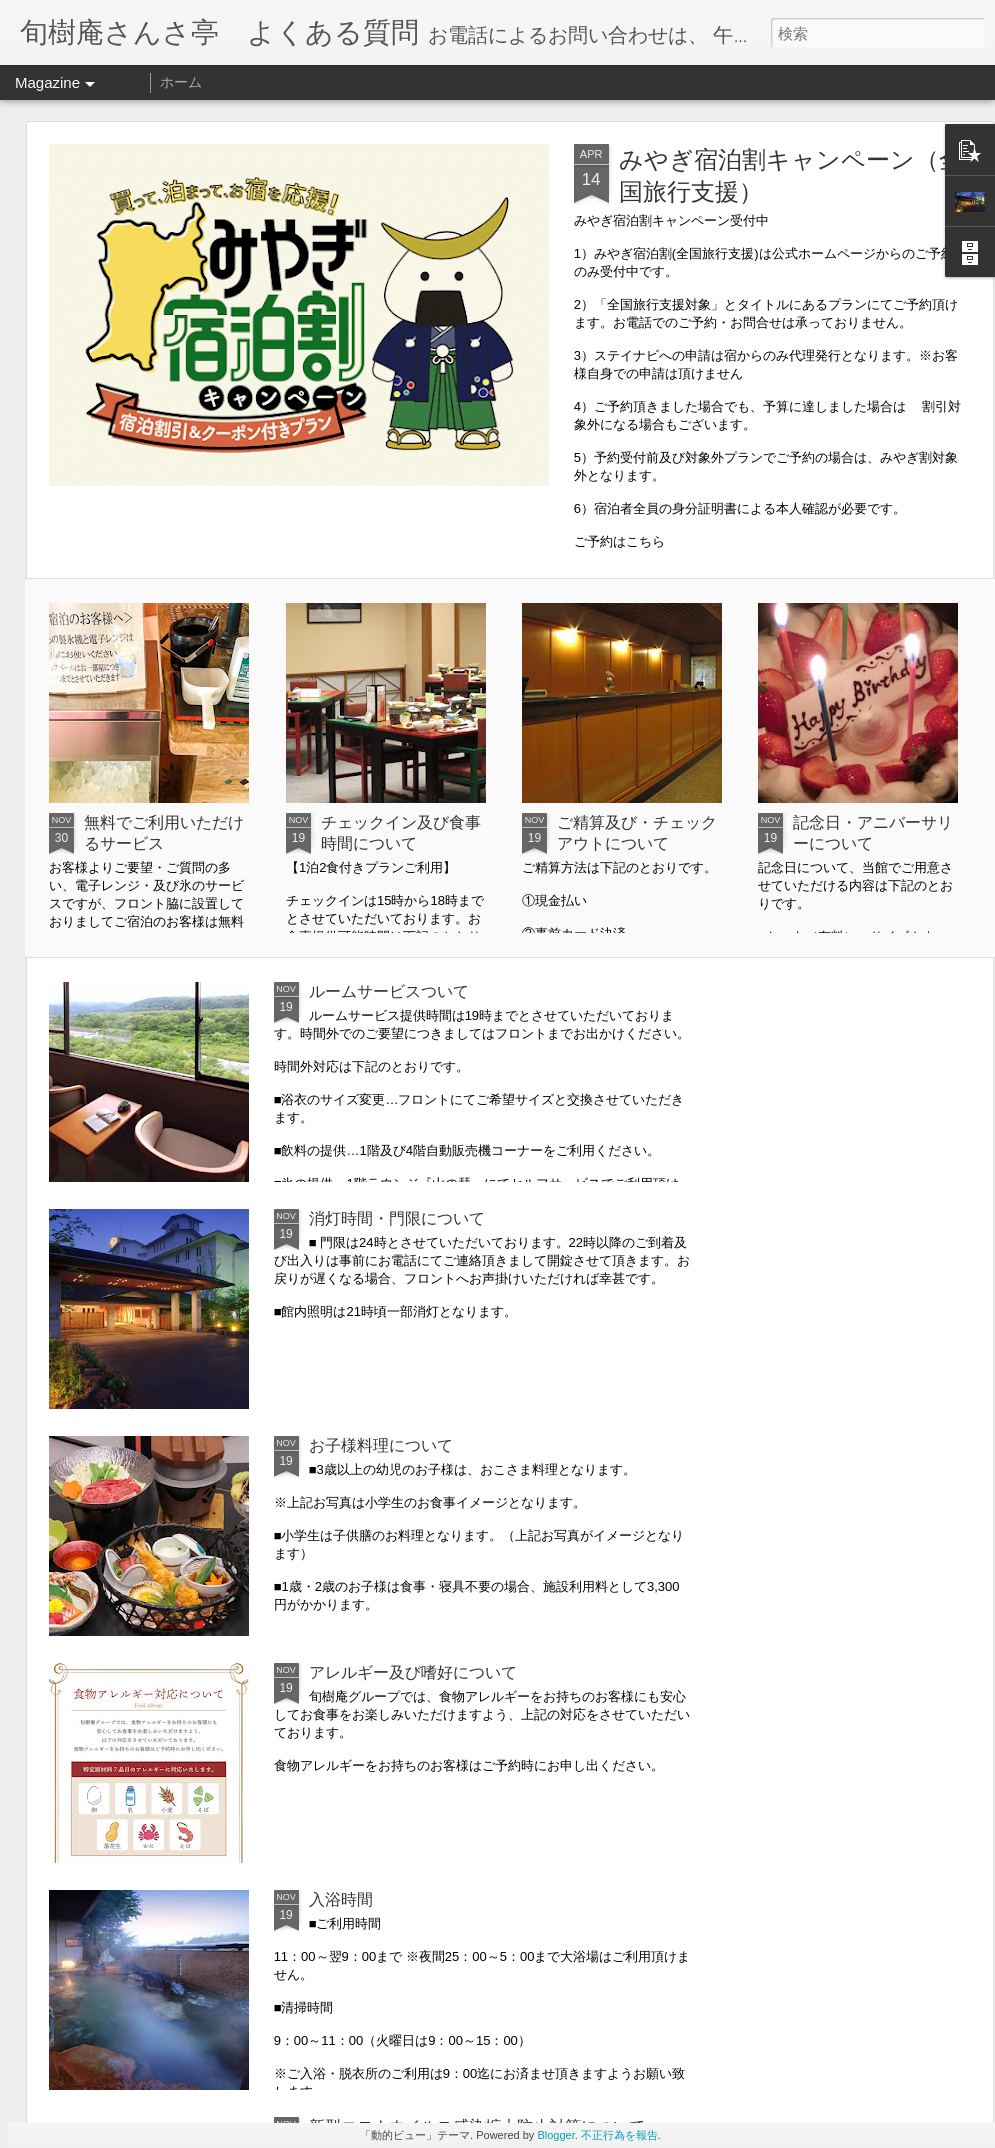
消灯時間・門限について (397, 1218)
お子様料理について (381, 1445)
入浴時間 (341, 1899)
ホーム (181, 82)
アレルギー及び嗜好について (413, 1672)
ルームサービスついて (389, 991)
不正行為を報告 (619, 2135)
